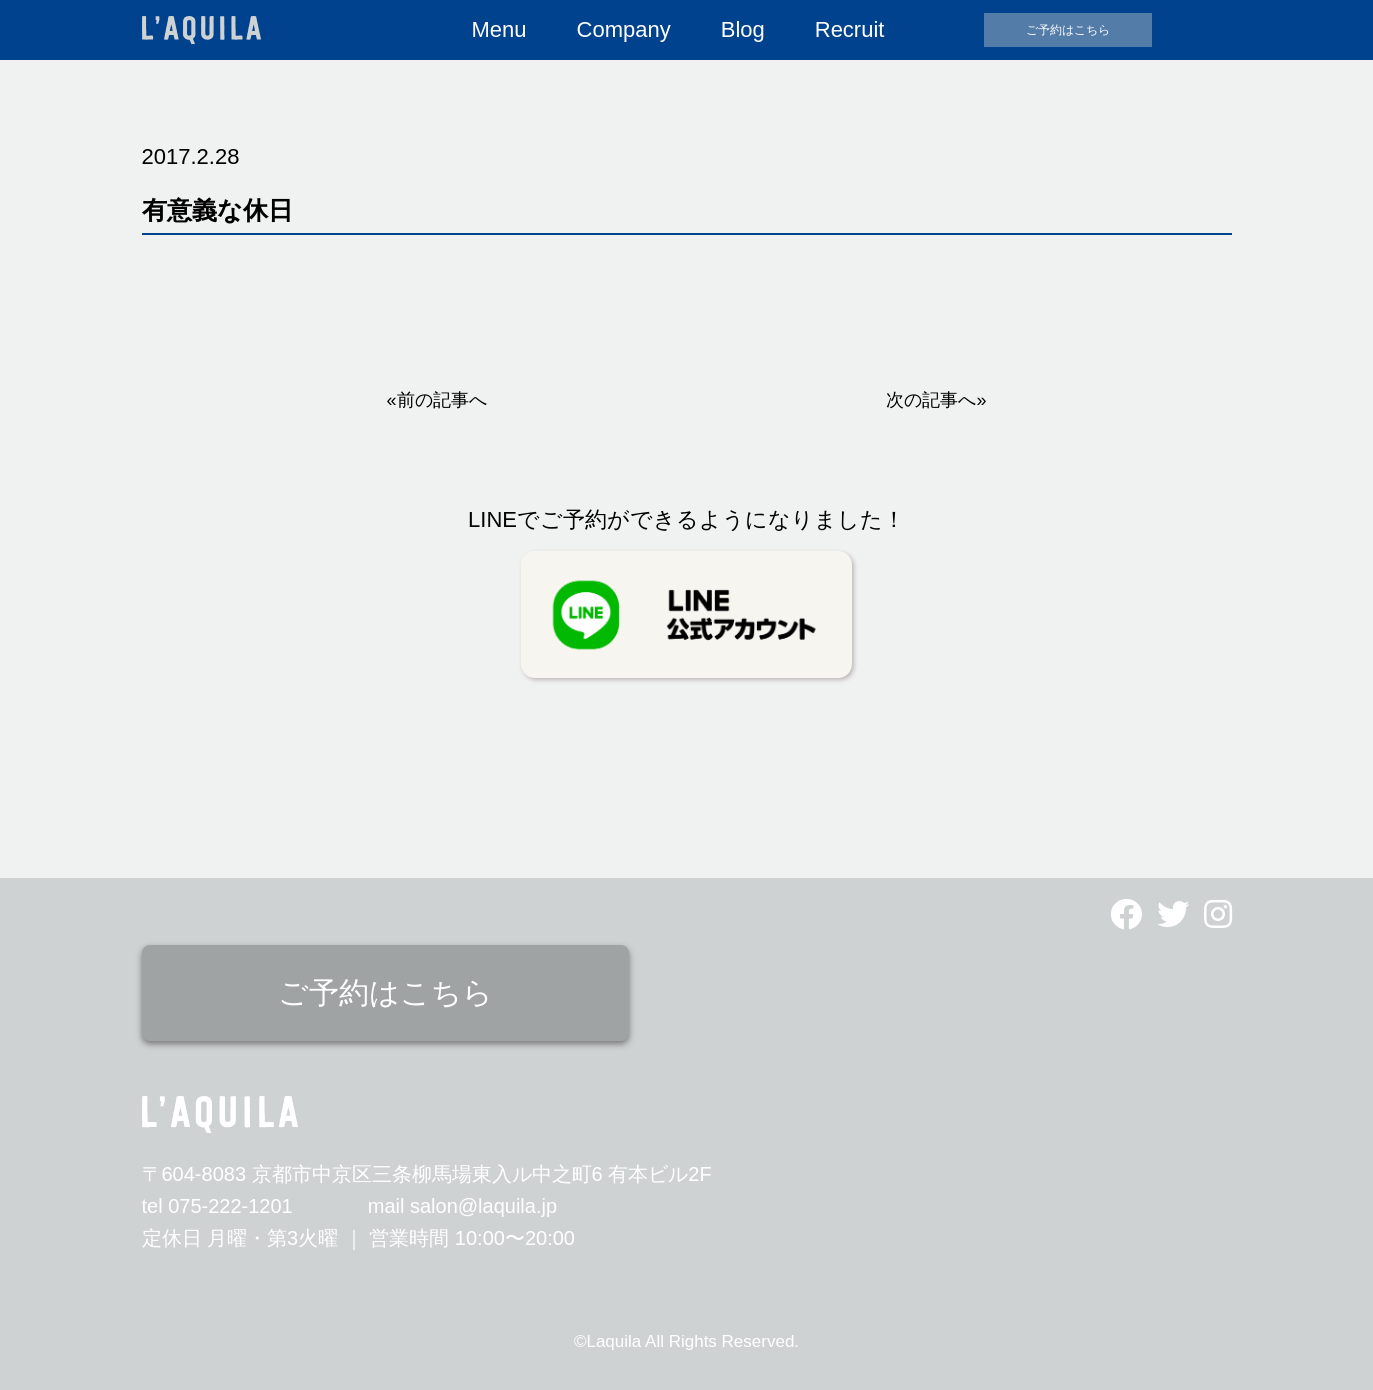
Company (624, 29)
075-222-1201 (230, 1206)
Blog (743, 29)
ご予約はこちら (1068, 30)
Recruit (850, 29)
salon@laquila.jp (483, 1206)
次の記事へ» (936, 400)
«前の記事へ (437, 400)
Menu (499, 29)
